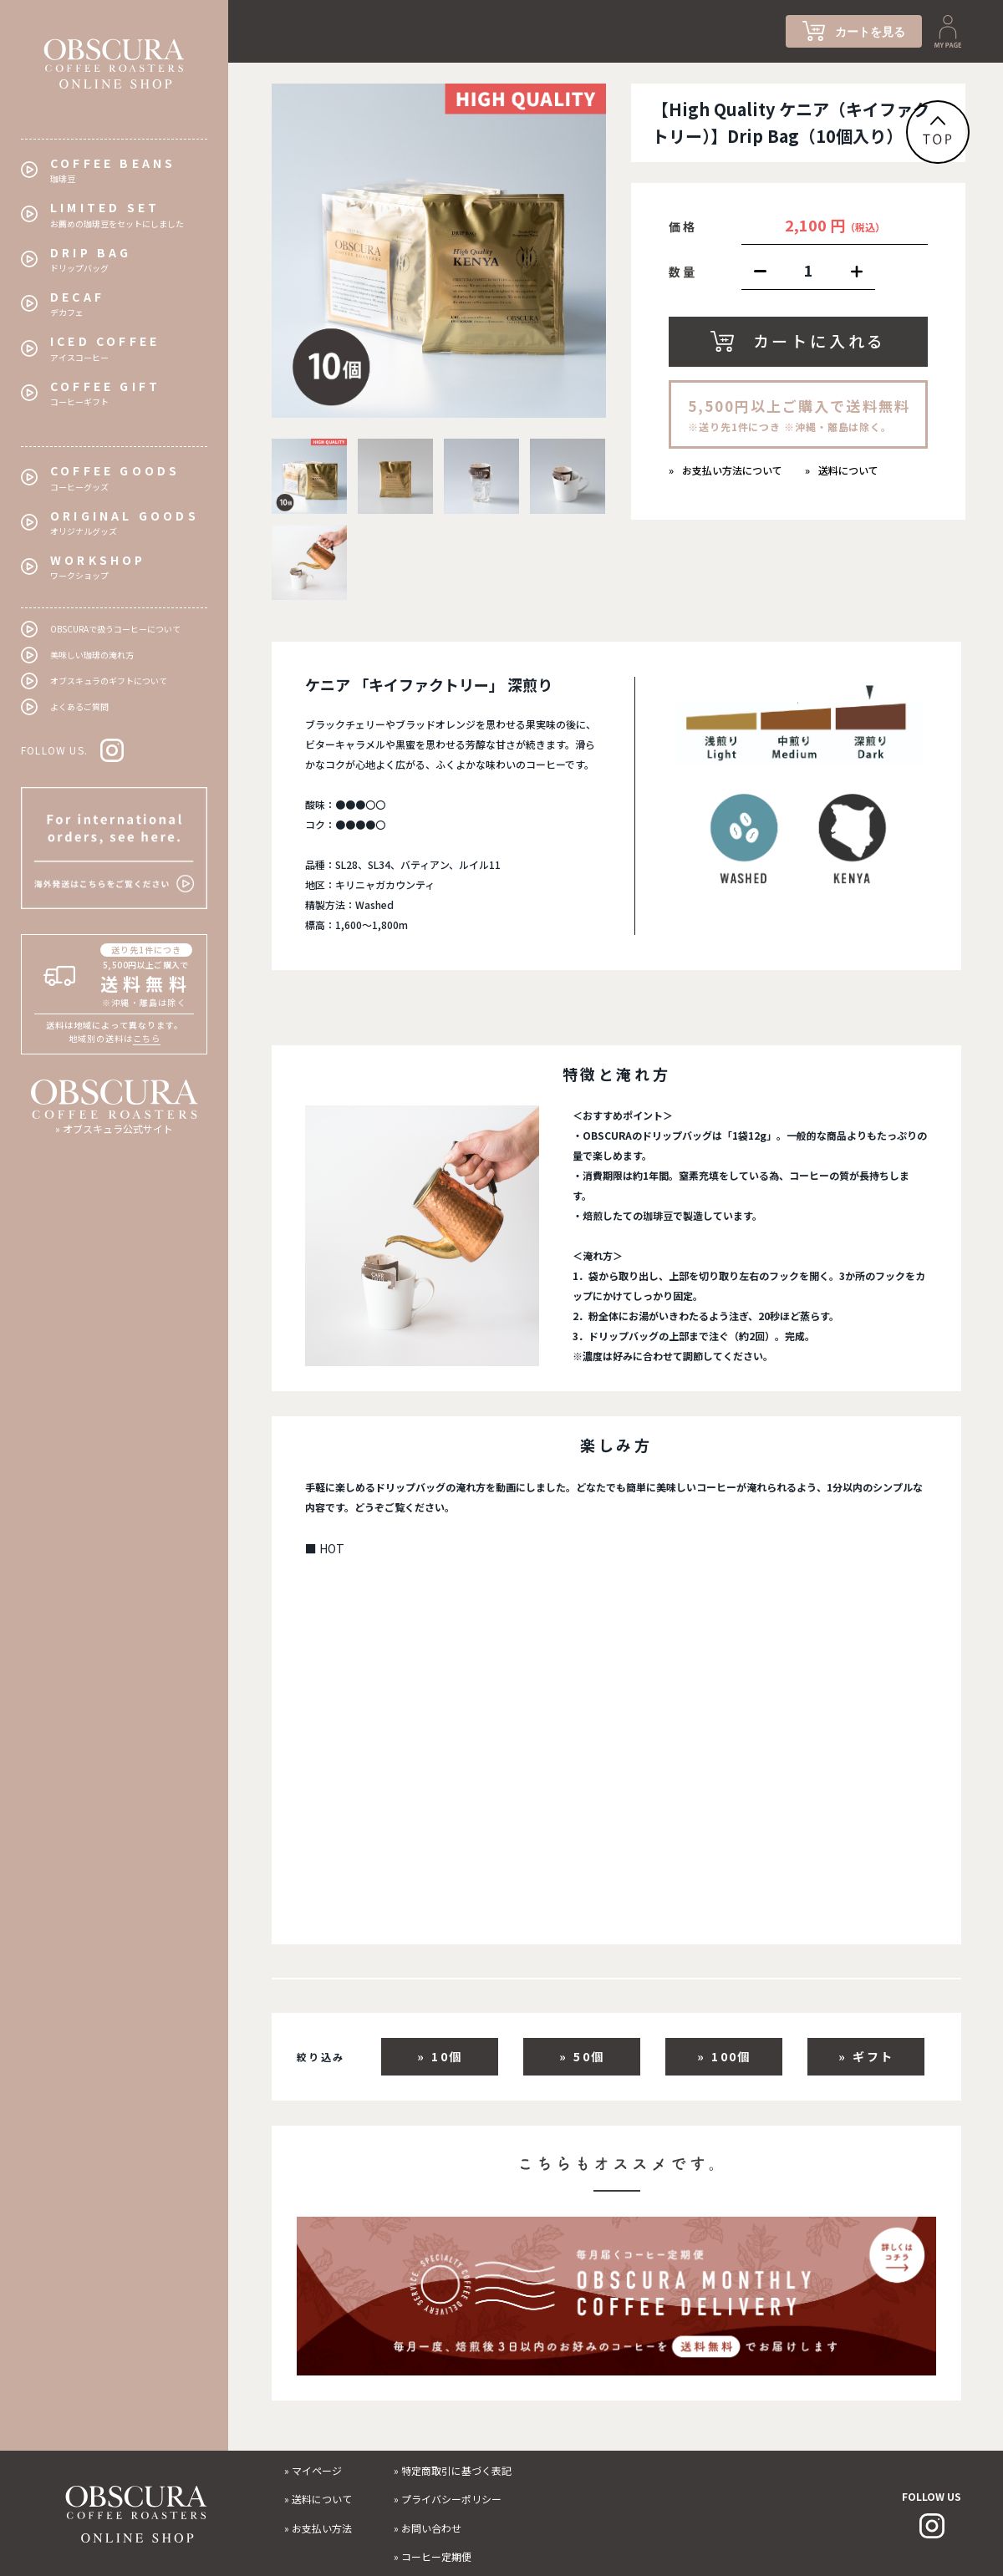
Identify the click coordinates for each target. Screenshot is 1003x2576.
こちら (146, 1038)
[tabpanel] (439, 251)
